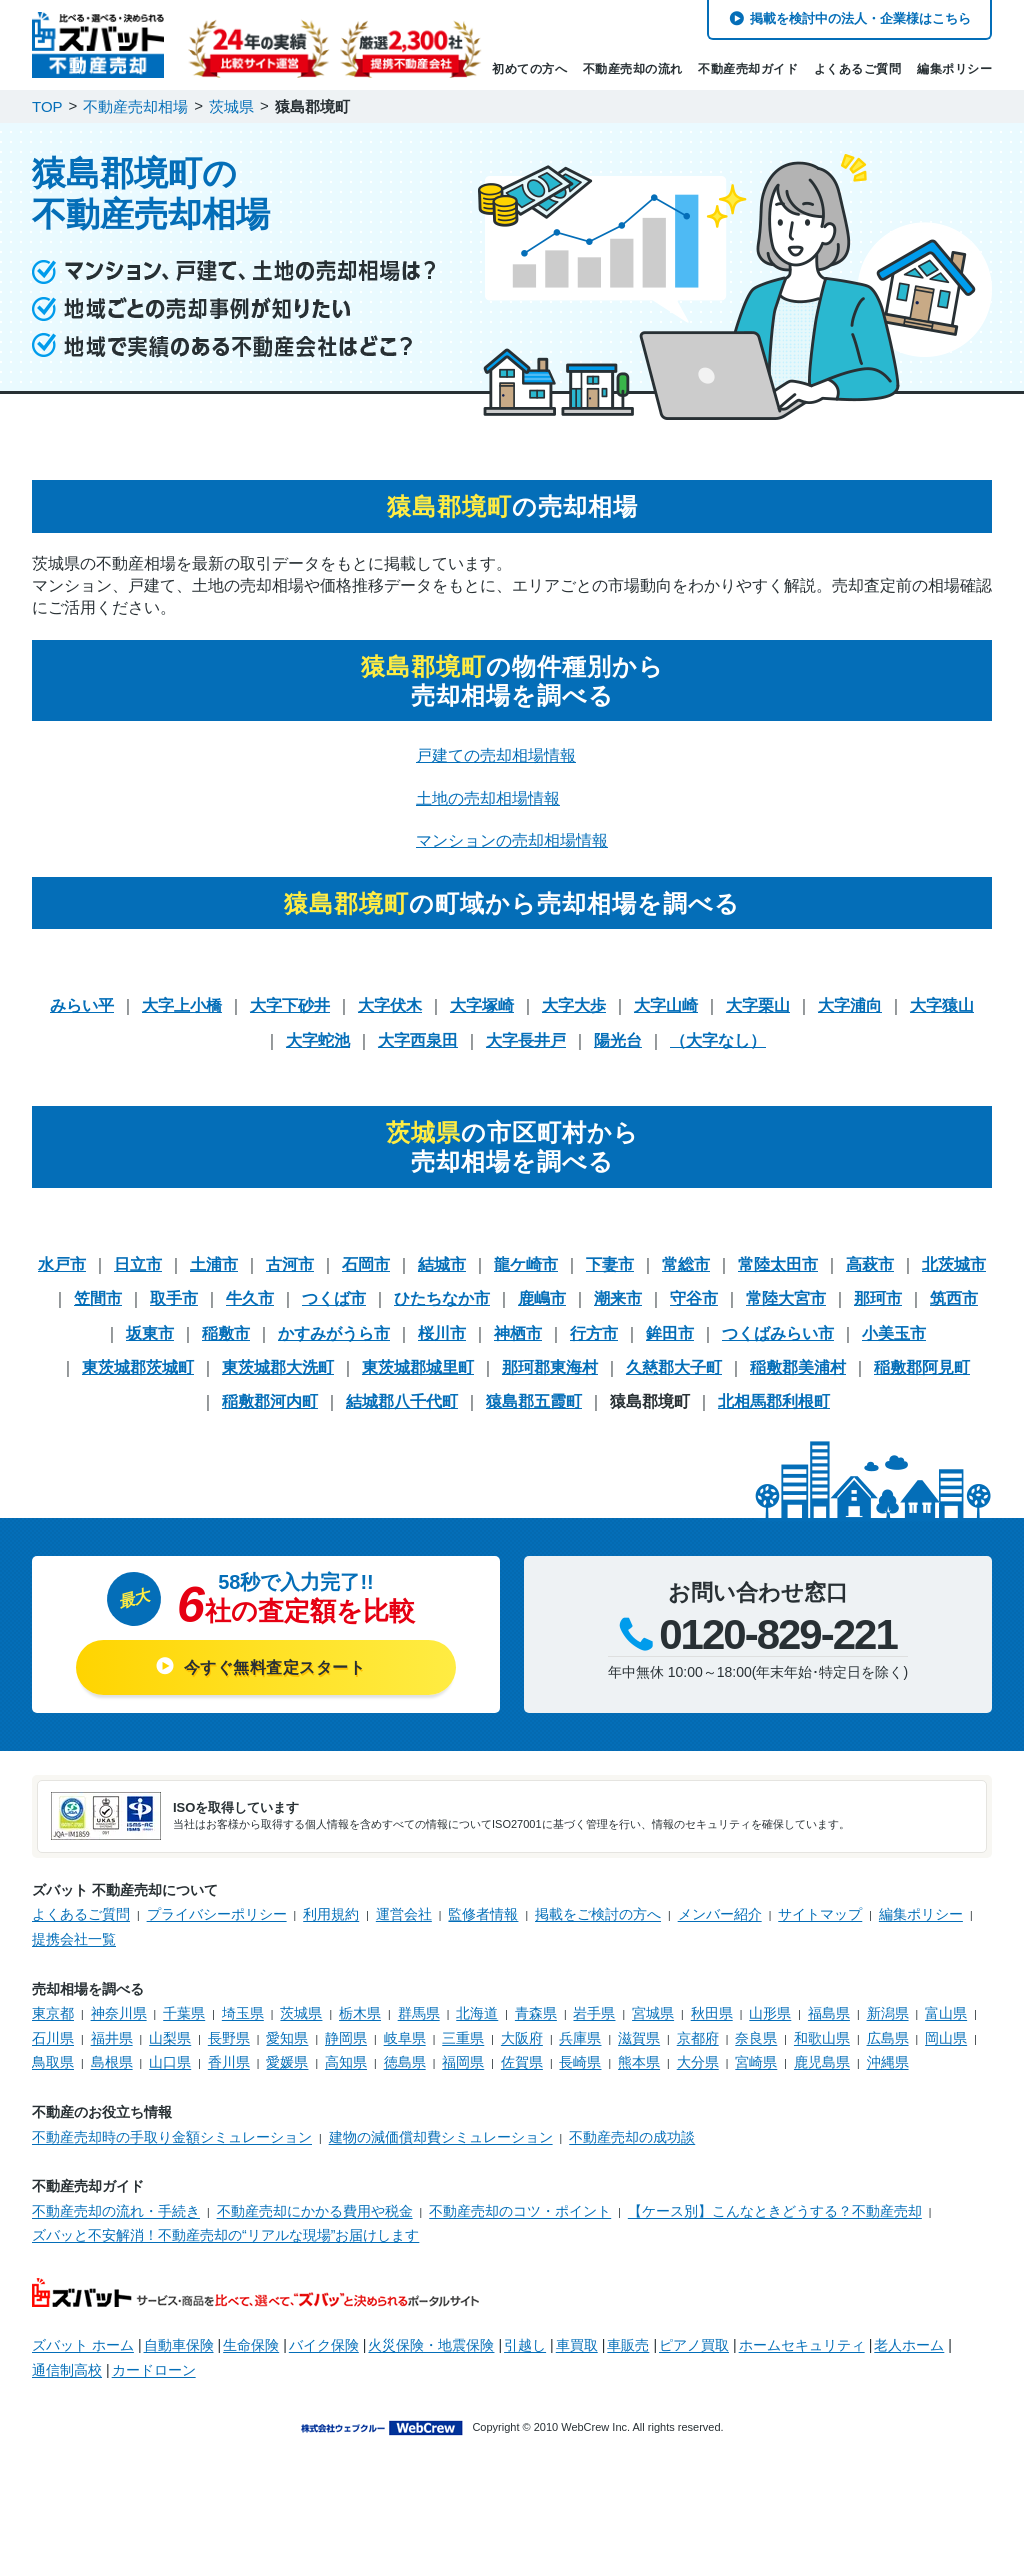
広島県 (888, 2038)
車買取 (577, 2345)
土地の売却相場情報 (488, 798)
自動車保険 (179, 2345)
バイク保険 (324, 2345)
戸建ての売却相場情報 (496, 755)
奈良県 (756, 2038)
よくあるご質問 (858, 69)
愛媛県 (287, 2062)
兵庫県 (580, 2038)
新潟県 (888, 2013)
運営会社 (404, 1914)
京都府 (698, 2038)
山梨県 (170, 2038)
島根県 (112, 2062)
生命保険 (251, 2345)
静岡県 (346, 2038)
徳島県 (405, 2062)
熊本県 (639, 2062)
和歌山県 (822, 2038)
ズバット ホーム (83, 2345)
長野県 (229, 2038)
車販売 (628, 2345)
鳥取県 (53, 2062)
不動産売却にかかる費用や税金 (315, 2211)
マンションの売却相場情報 (512, 840)
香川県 (229, 2062)
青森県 (536, 2013)
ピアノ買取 (694, 2345)
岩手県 (594, 2013)
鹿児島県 (822, 2062)
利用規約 (331, 1914)
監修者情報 (483, 1914)
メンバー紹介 (720, 1914)
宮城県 (653, 2013)
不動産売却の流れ (633, 69)
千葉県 (184, 2013)
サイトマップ (820, 1914)
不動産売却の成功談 (632, 2137)
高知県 (346, 2062)
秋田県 (712, 2013)
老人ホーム (909, 2345)
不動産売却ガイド (748, 69)
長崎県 (580, 2062)
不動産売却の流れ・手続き (116, 2211)
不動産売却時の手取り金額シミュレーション (172, 2137)
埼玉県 (243, 2013)
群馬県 (419, 2013)
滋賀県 (639, 2038)
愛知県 (287, 2038)
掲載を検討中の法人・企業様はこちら (860, 18)
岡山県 (946, 2038)
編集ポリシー (954, 69)
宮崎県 (756, 2062)
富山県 (946, 2013)
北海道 (477, 2013)
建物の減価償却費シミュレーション (441, 2137)
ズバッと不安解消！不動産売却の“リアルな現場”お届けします (225, 2235)
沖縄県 (888, 2062)
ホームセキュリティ (802, 2345)
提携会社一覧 (74, 1939)
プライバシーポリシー (217, 1914)
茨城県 (301, 2013)
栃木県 (360, 2013)
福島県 (829, 2013)
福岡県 (463, 2062)
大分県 (698, 2062)
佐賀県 (522, 2062)
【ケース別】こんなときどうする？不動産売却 (775, 2211)
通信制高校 (67, 2370)
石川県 (53, 2038)
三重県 (463, 2038)
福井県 (112, 2038)
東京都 (53, 2013)
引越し (525, 2345)
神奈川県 (119, 2013)
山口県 (170, 2062)
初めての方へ (529, 69)
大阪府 (522, 2038)
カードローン (154, 2370)
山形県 (770, 2013)
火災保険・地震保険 (431, 2345)
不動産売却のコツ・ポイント (520, 2211)
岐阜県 (405, 2038)
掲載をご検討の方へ (598, 1914)
